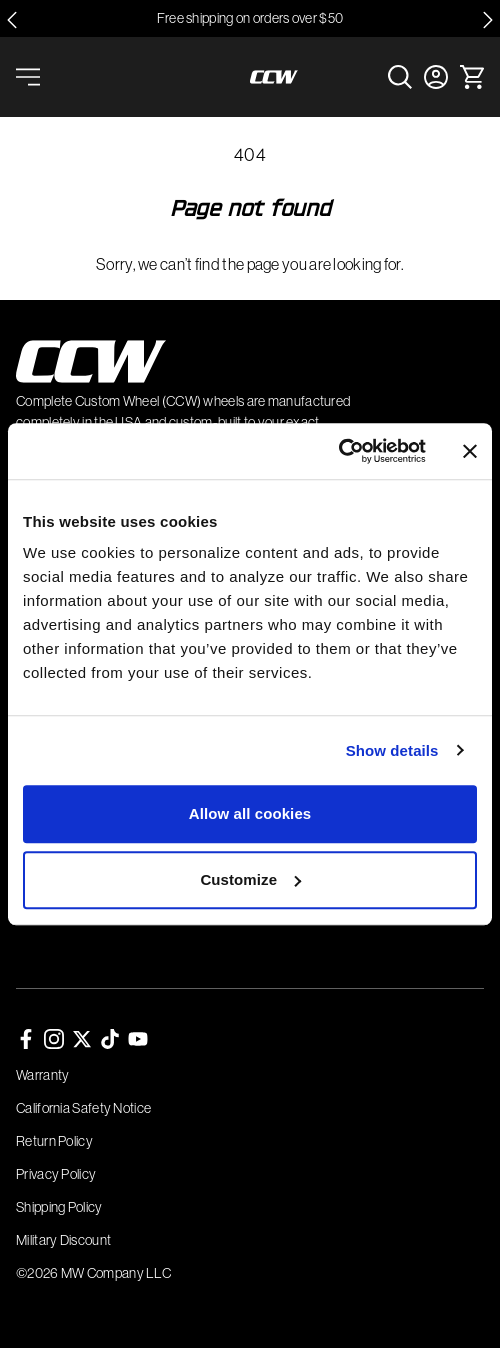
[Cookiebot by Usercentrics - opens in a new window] (338, 451)
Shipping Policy (59, 1207)
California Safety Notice (83, 1108)
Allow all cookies (250, 813)
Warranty (42, 1075)
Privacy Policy (56, 1174)
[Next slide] (488, 20)
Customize (250, 879)
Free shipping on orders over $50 (250, 18)
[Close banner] (470, 451)
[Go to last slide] (12, 20)
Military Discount (63, 1240)
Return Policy (54, 1141)
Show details (392, 750)
